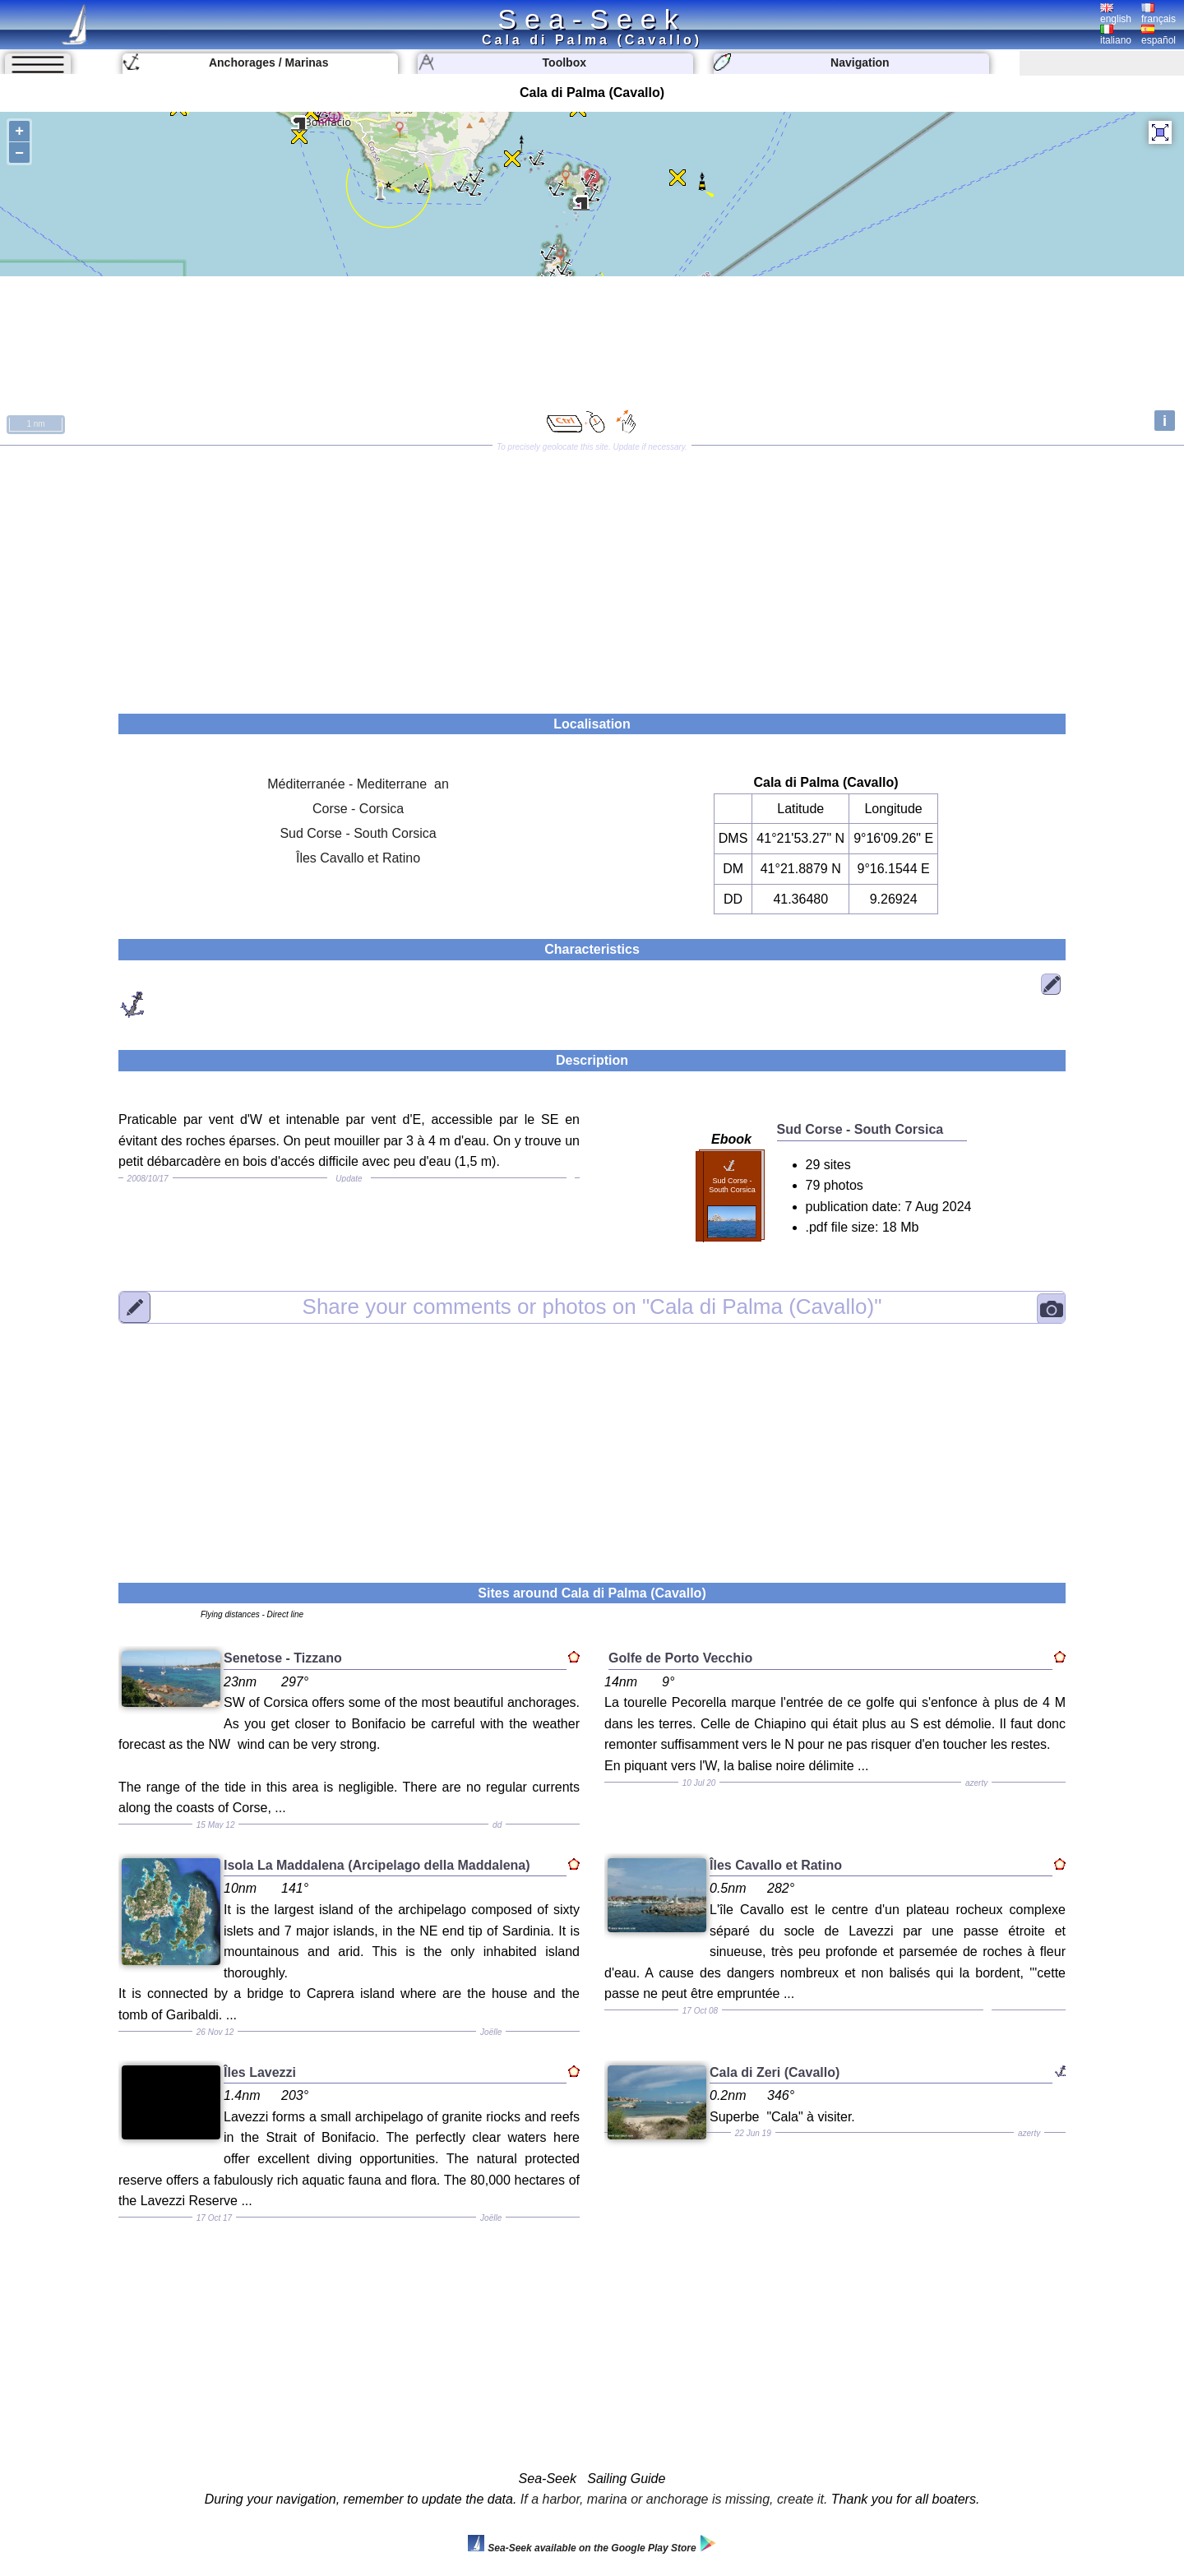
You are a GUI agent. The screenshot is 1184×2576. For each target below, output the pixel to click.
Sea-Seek (591, 19)
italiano (1115, 35)
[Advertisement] (592, 574)
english (1115, 14)
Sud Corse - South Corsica (358, 833)
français (1158, 14)
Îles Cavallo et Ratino (358, 858)
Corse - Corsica (358, 809)
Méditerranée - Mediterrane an (358, 784)
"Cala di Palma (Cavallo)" (592, 1306)
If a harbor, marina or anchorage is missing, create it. (674, 2499)
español (1158, 35)
